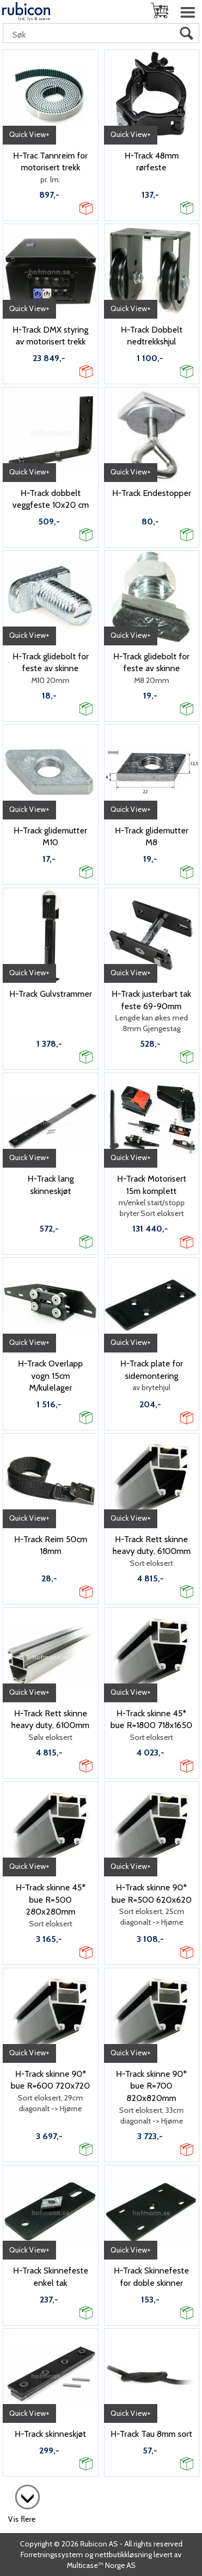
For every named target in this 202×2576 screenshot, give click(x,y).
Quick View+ (29, 134)
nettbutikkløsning (123, 2554)
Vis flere (22, 2519)
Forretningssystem (51, 2554)
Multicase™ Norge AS (101, 2565)
